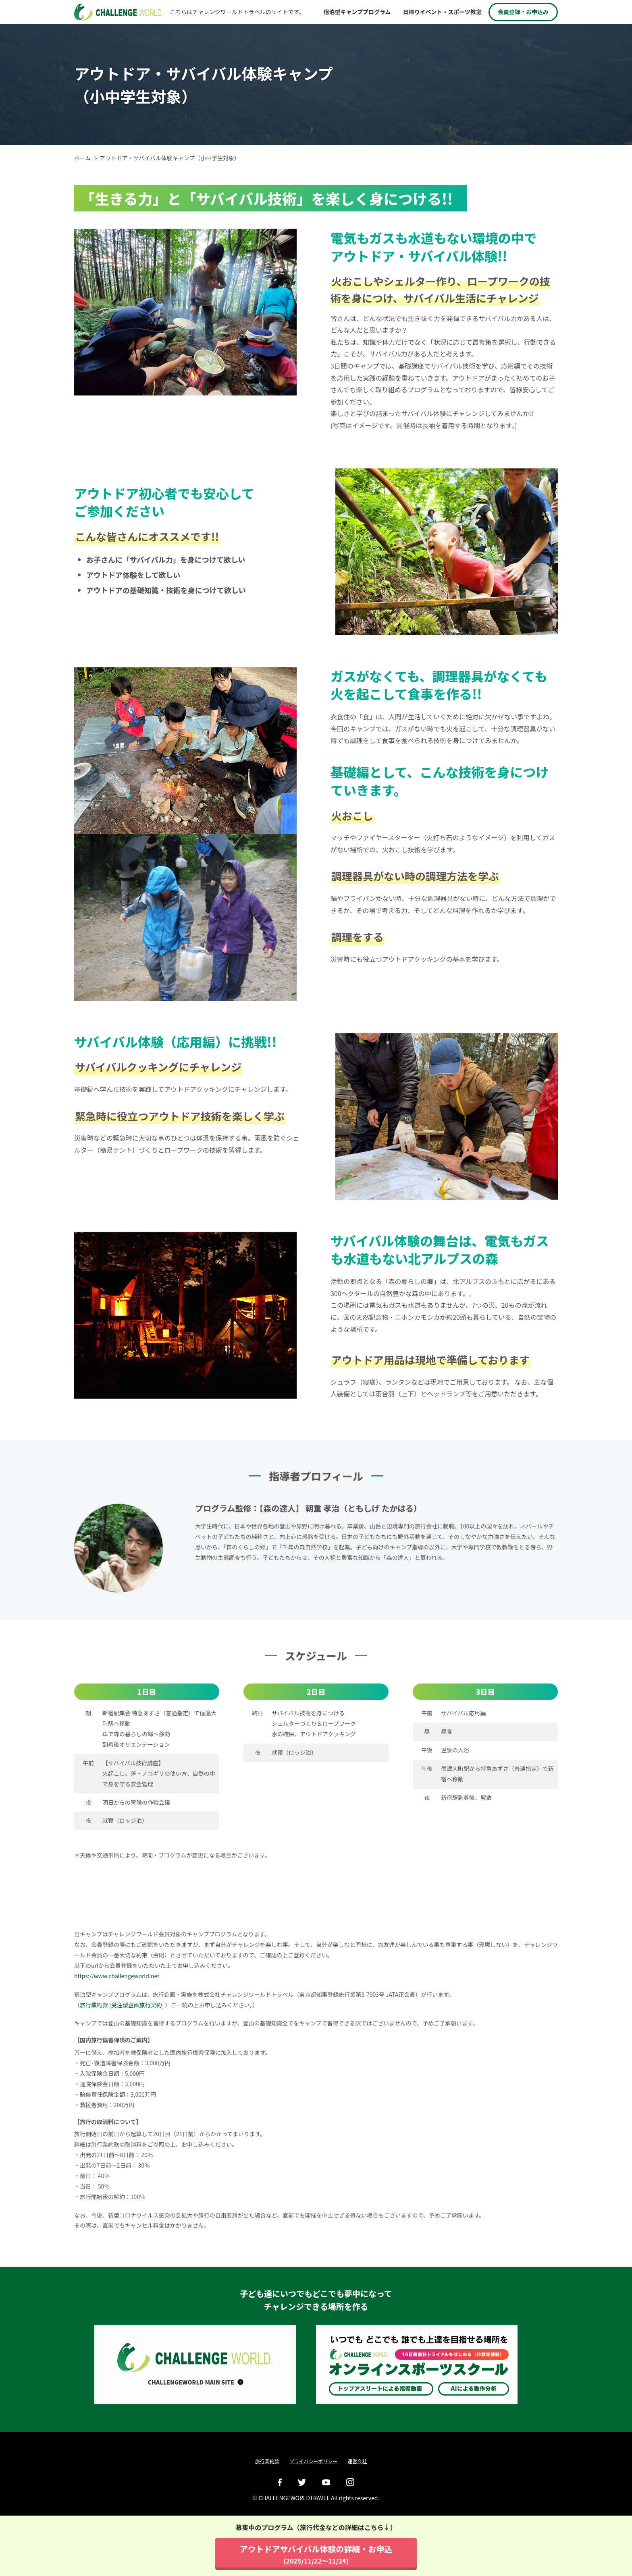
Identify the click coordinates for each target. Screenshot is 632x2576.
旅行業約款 (267, 2461)
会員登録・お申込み (523, 12)
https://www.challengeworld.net (116, 1992)
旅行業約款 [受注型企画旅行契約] (122, 2021)
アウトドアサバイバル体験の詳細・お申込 (316, 2554)
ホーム (82, 158)
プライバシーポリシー (313, 2461)
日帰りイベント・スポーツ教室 (442, 12)
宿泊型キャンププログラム (357, 12)
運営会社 (357, 2461)
